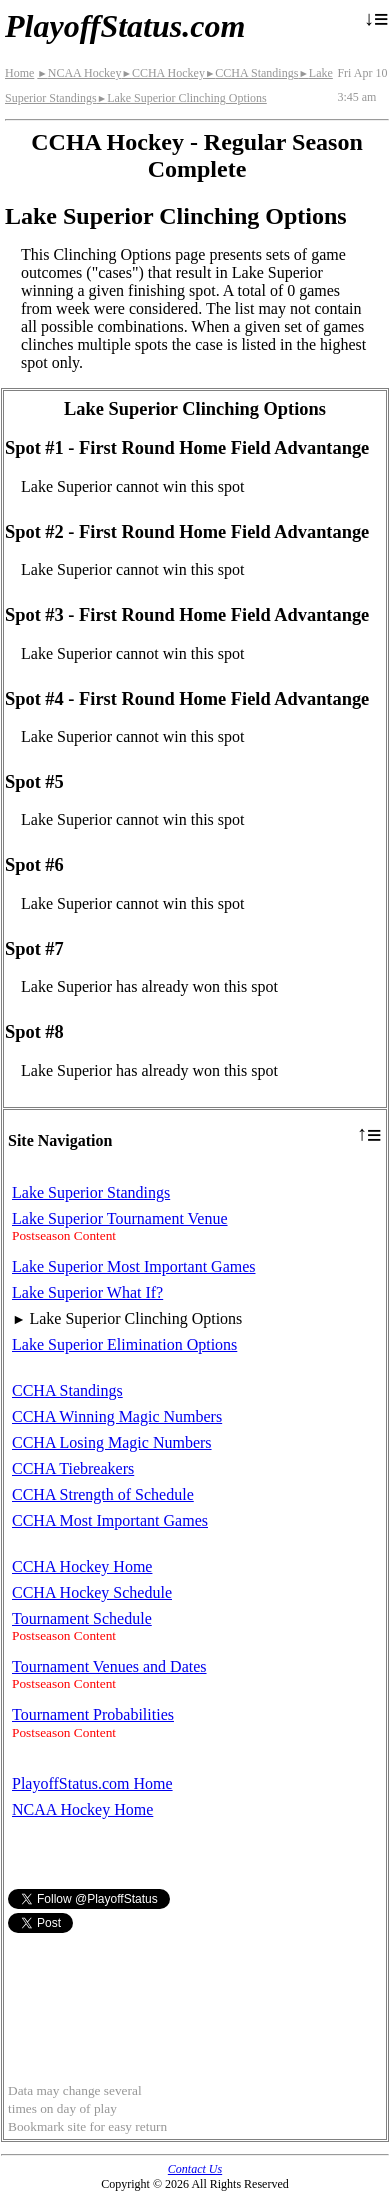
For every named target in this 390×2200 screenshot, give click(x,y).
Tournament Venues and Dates (109, 1666)
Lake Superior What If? (87, 1292)
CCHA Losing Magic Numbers (112, 1442)
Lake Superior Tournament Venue (120, 1218)
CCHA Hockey (162, 73)
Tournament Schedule (82, 1618)
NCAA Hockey (79, 73)
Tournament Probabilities (93, 1714)
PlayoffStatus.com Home (92, 1783)
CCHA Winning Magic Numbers (117, 1416)
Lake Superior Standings (91, 1192)
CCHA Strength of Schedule (103, 1494)
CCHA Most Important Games (110, 1520)
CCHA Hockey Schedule (92, 1592)
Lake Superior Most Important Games (134, 1266)
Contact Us (195, 2169)
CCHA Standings (251, 73)
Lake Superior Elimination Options (124, 1344)
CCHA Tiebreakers (73, 1468)
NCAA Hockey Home (82, 1809)
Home (19, 73)
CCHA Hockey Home (82, 1566)
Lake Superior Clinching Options (182, 98)
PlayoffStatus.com (125, 26)
